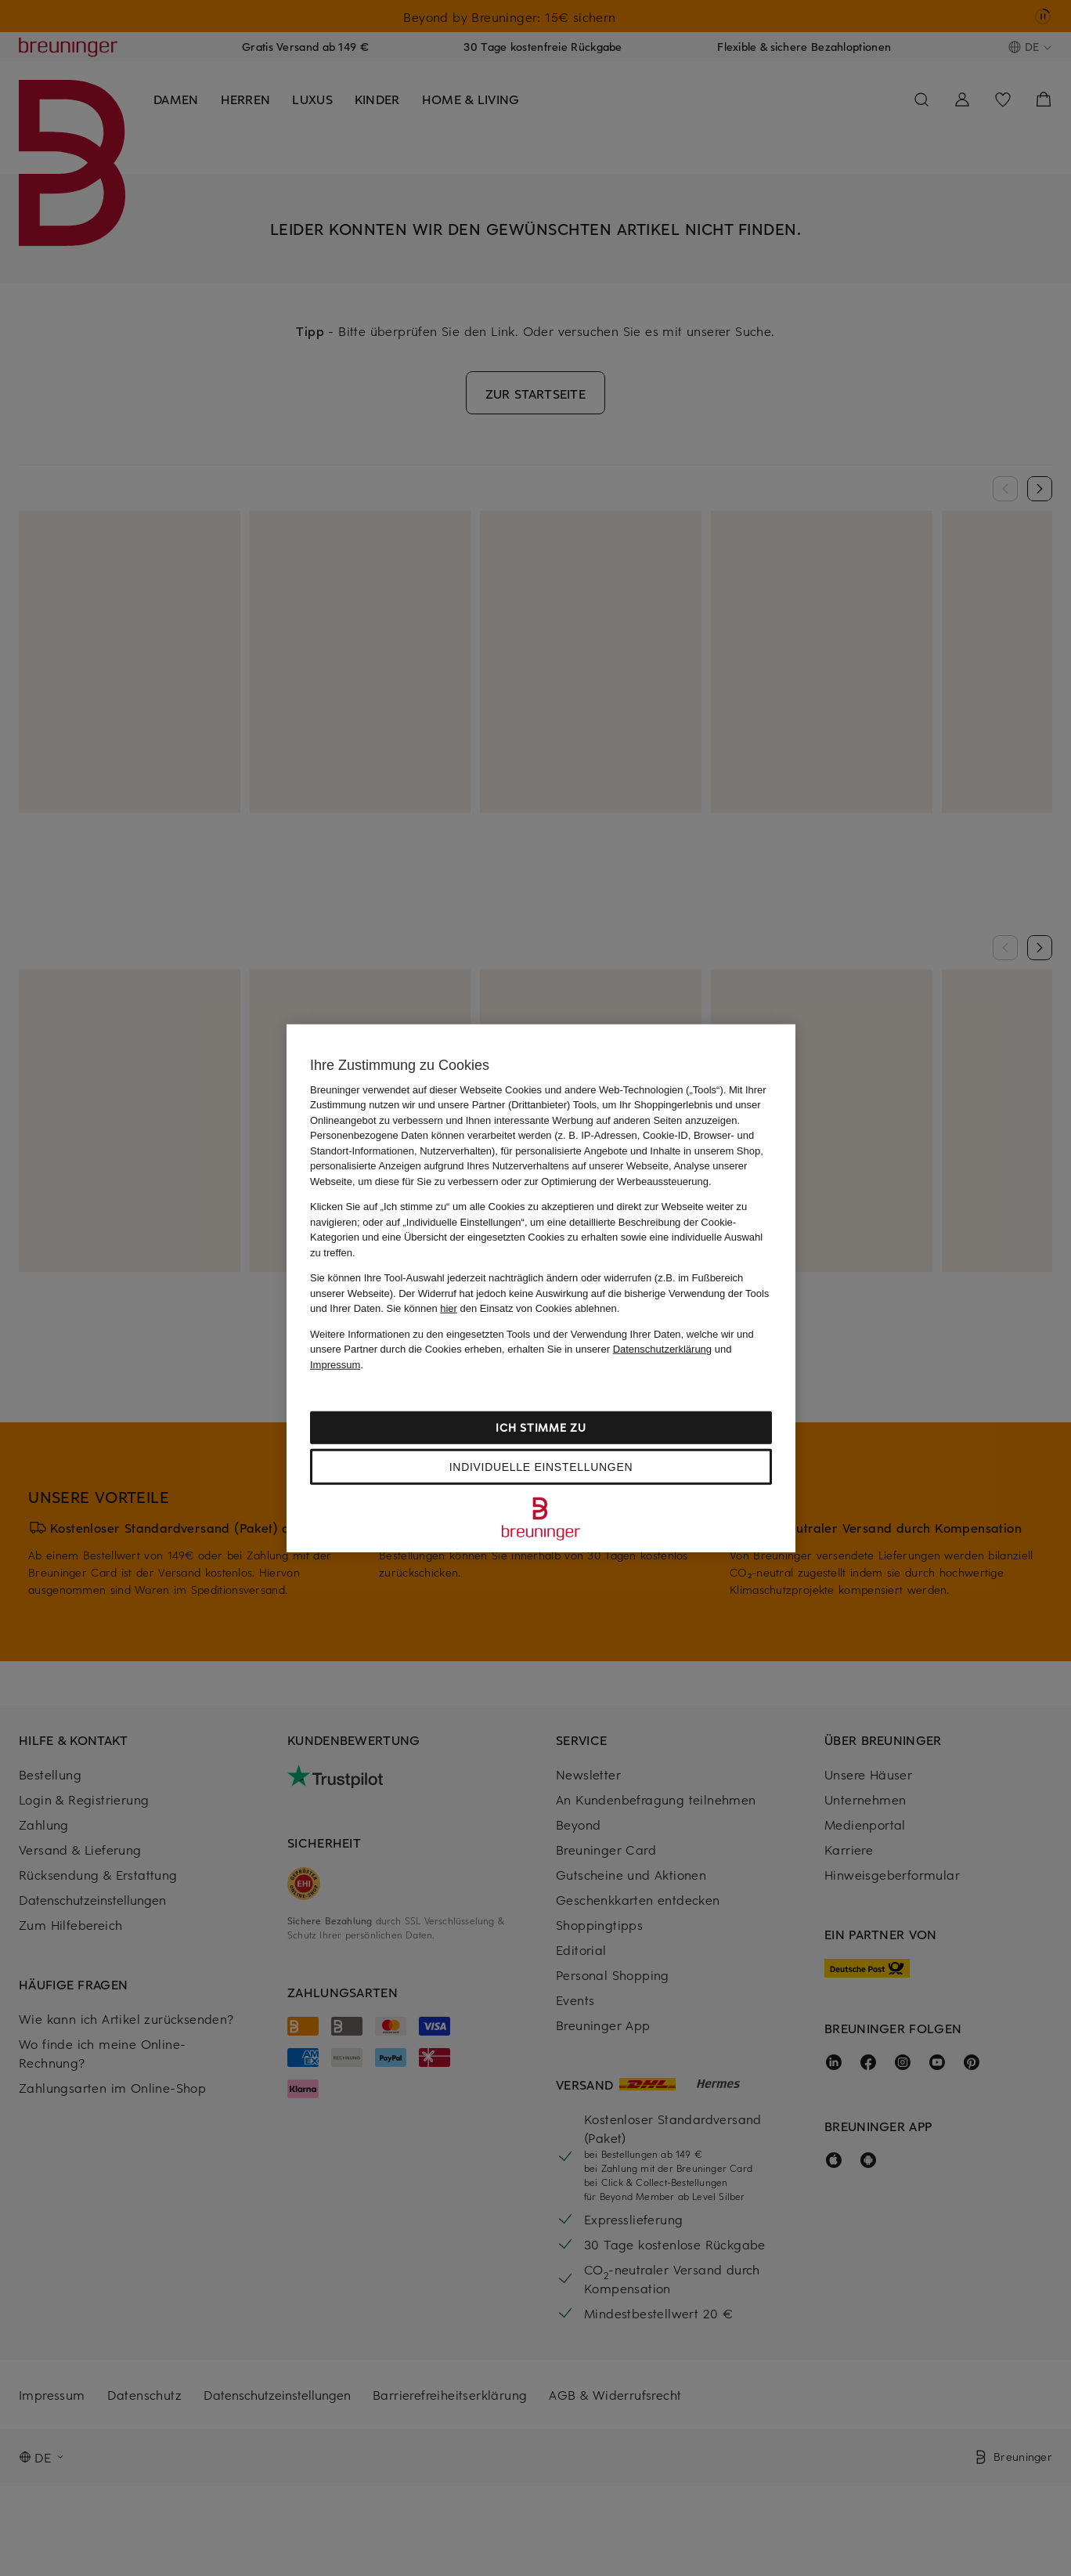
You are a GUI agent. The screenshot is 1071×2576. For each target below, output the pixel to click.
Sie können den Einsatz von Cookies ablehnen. (503, 1308)
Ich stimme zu (541, 1427)
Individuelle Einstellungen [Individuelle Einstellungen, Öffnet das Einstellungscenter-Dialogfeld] (541, 1467)
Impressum (335, 1364)
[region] (541, 1288)
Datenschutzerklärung (662, 1349)
